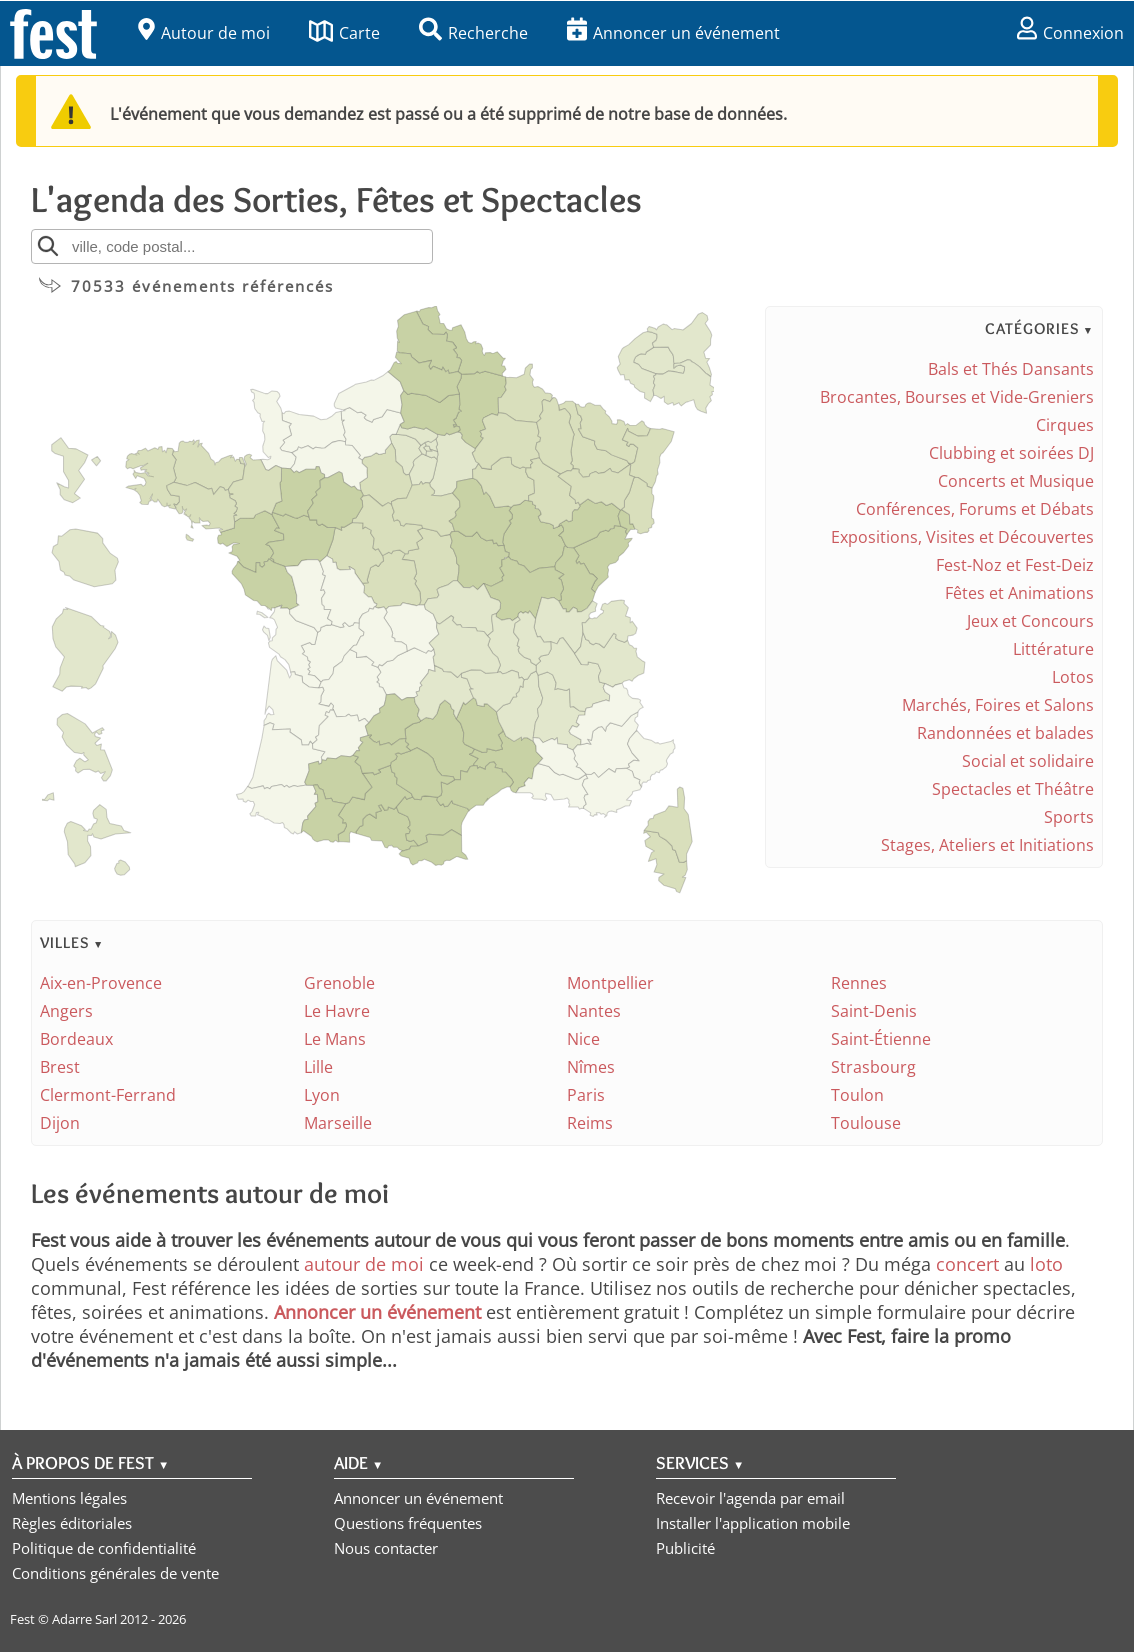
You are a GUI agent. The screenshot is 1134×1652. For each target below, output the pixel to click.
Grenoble (339, 983)
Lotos (1073, 677)
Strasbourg (873, 1067)
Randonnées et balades (1005, 733)
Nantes (594, 1011)
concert (967, 1264)
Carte (344, 33)
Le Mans (335, 1039)
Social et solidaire (1028, 761)
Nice (583, 1039)
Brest (60, 1067)
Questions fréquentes (408, 1523)
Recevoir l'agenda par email (750, 1498)
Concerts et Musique (1016, 481)
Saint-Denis (874, 1011)
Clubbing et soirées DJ (1011, 453)
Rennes (859, 983)
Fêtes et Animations (1019, 593)
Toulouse (866, 1123)
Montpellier (610, 983)
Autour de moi (204, 33)
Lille (318, 1067)
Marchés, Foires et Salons (998, 705)
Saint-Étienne (881, 1039)
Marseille (338, 1123)
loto (1046, 1264)
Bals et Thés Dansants (1011, 369)
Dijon (60, 1123)
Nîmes (591, 1067)
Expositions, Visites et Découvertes (962, 537)
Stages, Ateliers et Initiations (987, 845)
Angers (66, 1011)
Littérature (1053, 649)
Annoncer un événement (673, 33)
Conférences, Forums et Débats (975, 509)
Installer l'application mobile (753, 1523)
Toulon (857, 1095)
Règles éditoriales (72, 1523)
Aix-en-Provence (101, 983)
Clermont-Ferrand (108, 1095)
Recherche (473, 33)
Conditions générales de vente (115, 1573)
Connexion (1070, 33)
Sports (1069, 817)
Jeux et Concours (1030, 621)
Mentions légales (69, 1498)
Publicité (685, 1548)
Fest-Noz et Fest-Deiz (1015, 565)
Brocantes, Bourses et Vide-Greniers (957, 397)
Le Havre (337, 1011)
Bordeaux (76, 1039)
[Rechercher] (48, 246)
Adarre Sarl (84, 1619)
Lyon (322, 1095)
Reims (590, 1123)
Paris (586, 1095)
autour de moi (364, 1264)
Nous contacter (386, 1548)
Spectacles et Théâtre (1013, 789)
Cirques (1065, 425)
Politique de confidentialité (104, 1548)
